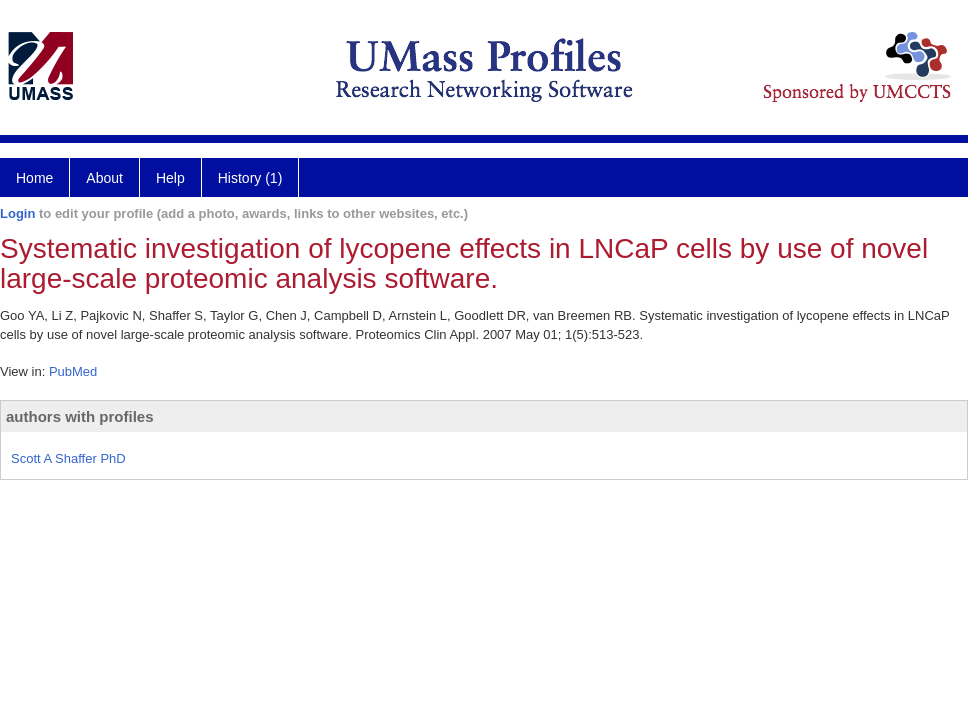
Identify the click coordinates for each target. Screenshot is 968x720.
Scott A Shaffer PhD (68, 458)
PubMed (73, 371)
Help (170, 178)
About (104, 178)
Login (17, 213)
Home (34, 178)
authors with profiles (80, 416)
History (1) (250, 178)
